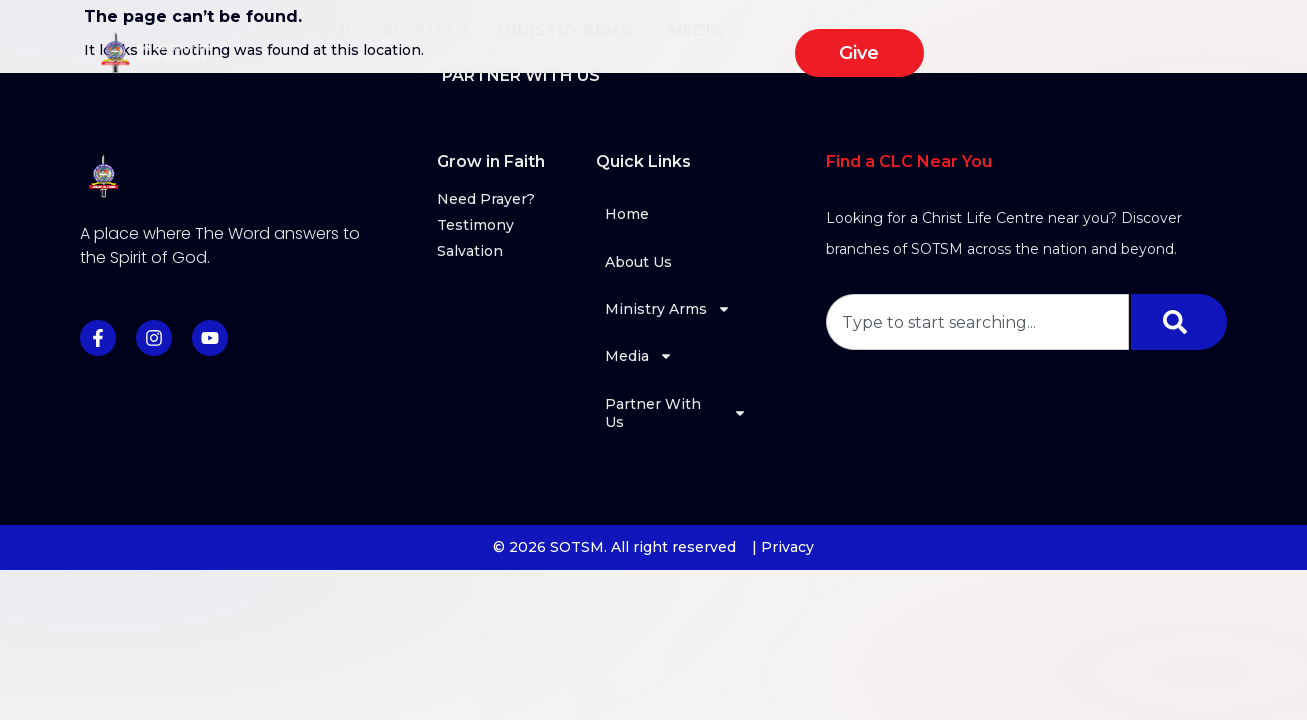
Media (755, 39)
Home (385, 38)
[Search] (1179, 322)
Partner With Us (898, 39)
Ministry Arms (624, 39)
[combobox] (978, 322)
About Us (481, 38)
